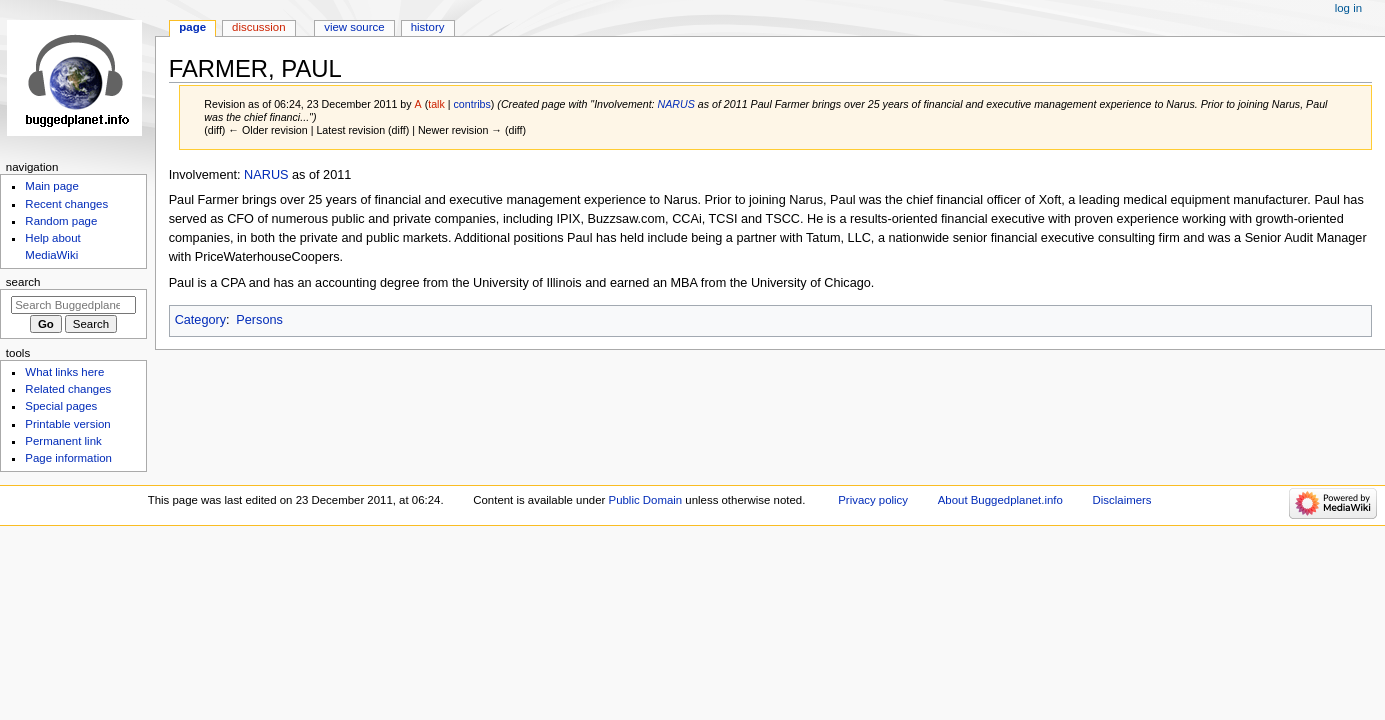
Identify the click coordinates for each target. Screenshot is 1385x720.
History (428, 27)
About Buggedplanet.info (1000, 500)
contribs (472, 104)
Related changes (68, 389)
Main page (52, 186)
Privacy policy (873, 500)
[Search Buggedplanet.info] (73, 305)
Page (192, 27)
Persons (259, 320)
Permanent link (63, 441)
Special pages (61, 406)
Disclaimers (1122, 500)
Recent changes (66, 204)
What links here (64, 372)
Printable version (67, 424)
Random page (61, 221)
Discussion (258, 27)
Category (200, 320)
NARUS (676, 104)
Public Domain (646, 500)
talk (436, 104)
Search (23, 282)
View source (354, 27)
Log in (1348, 8)
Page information (68, 458)
